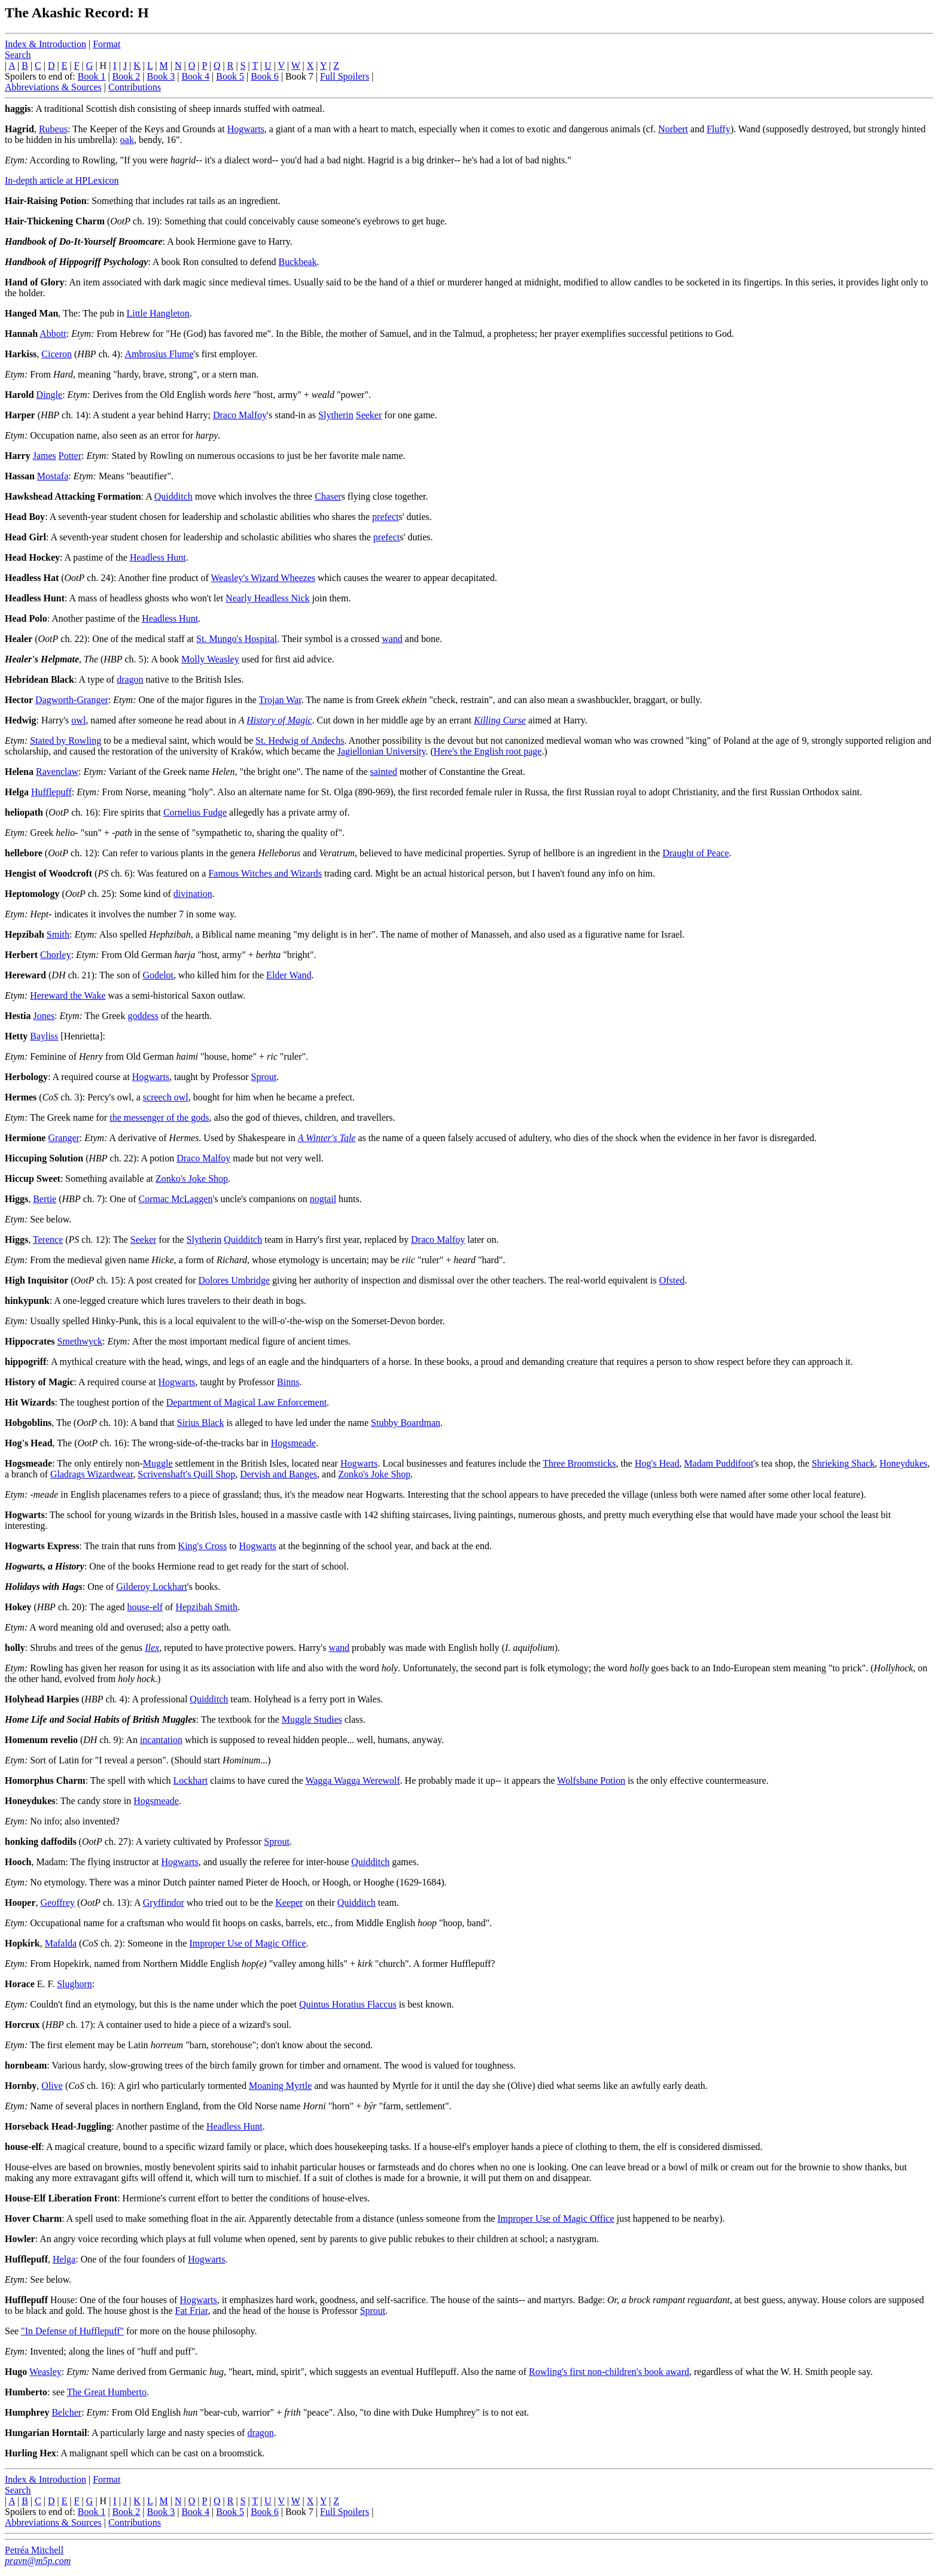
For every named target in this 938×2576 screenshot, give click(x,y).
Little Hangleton (157, 313)
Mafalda (61, 1943)
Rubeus (53, 129)
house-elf (145, 1607)
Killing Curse (500, 720)
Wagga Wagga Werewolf (352, 1780)
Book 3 (161, 76)
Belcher (66, 2412)
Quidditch (173, 496)
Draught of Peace (695, 853)
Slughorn (74, 1984)
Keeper (289, 1902)
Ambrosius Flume (158, 354)
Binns (288, 1382)
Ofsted (672, 1280)
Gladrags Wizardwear (91, 1474)
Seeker (369, 415)
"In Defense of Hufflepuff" (72, 2331)
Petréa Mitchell (34, 2550)
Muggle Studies (312, 1719)
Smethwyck (80, 1341)
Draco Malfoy (240, 415)
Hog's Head (657, 1463)
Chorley (55, 955)
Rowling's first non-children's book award (609, 2372)
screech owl (165, 1097)
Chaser (328, 496)
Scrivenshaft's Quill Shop (186, 1474)
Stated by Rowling (65, 740)
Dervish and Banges (278, 1474)
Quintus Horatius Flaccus (348, 2004)
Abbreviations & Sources (53, 87)
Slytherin (336, 415)
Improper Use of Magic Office (247, 1943)
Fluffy (718, 129)
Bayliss (44, 1036)
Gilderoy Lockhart (151, 1587)
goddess (143, 1016)
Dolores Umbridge (234, 1280)
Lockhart (190, 1780)
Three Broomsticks (579, 1463)
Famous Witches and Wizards (265, 873)
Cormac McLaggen (176, 1199)
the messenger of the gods (159, 1117)
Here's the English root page (488, 751)
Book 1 (92, 76)
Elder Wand (288, 975)
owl (78, 720)
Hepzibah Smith (206, 1607)
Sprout (264, 1077)
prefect (385, 517)
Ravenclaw (57, 772)
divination (192, 894)
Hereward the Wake (67, 995)
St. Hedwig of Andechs (299, 740)
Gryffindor (163, 1902)
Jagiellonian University (381, 751)
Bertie (44, 1199)
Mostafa (52, 476)
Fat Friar (191, 2311)
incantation (161, 1740)
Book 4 (195, 76)
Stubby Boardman (405, 1423)
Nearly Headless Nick (267, 598)
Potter (70, 456)
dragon (130, 679)
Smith (58, 934)
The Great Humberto (107, 2392)
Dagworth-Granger (71, 700)
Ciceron (56, 354)
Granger (63, 1138)
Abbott (52, 334)
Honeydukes (903, 1463)
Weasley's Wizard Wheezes (263, 578)
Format (106, 44)
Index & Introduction (45, 44)
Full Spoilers (344, 76)
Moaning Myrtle (280, 2086)
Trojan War (279, 700)
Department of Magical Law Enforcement (246, 1402)
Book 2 (126, 76)
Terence (48, 1239)
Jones (44, 1016)
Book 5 (230, 76)
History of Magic (279, 720)
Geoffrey (58, 1902)
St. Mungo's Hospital (236, 639)
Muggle (158, 1463)
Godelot (157, 975)
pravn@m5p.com (38, 2561)
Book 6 (265, 76)
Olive (52, 2086)
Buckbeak (297, 262)
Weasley (45, 2372)
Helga (64, 2259)
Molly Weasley (210, 659)
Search (18, 55)
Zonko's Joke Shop (192, 1178)
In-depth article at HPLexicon (62, 180)
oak (127, 140)
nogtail (323, 1199)
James (44, 456)
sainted (383, 772)
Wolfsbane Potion (591, 1780)
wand (392, 639)
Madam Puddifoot (718, 1463)
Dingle (49, 395)
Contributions (134, 87)
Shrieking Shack (843, 1463)
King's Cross (202, 1546)
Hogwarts (245, 129)
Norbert (673, 129)
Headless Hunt (158, 557)
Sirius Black (200, 1423)
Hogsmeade (293, 1443)
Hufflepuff (51, 792)
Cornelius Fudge (195, 812)
